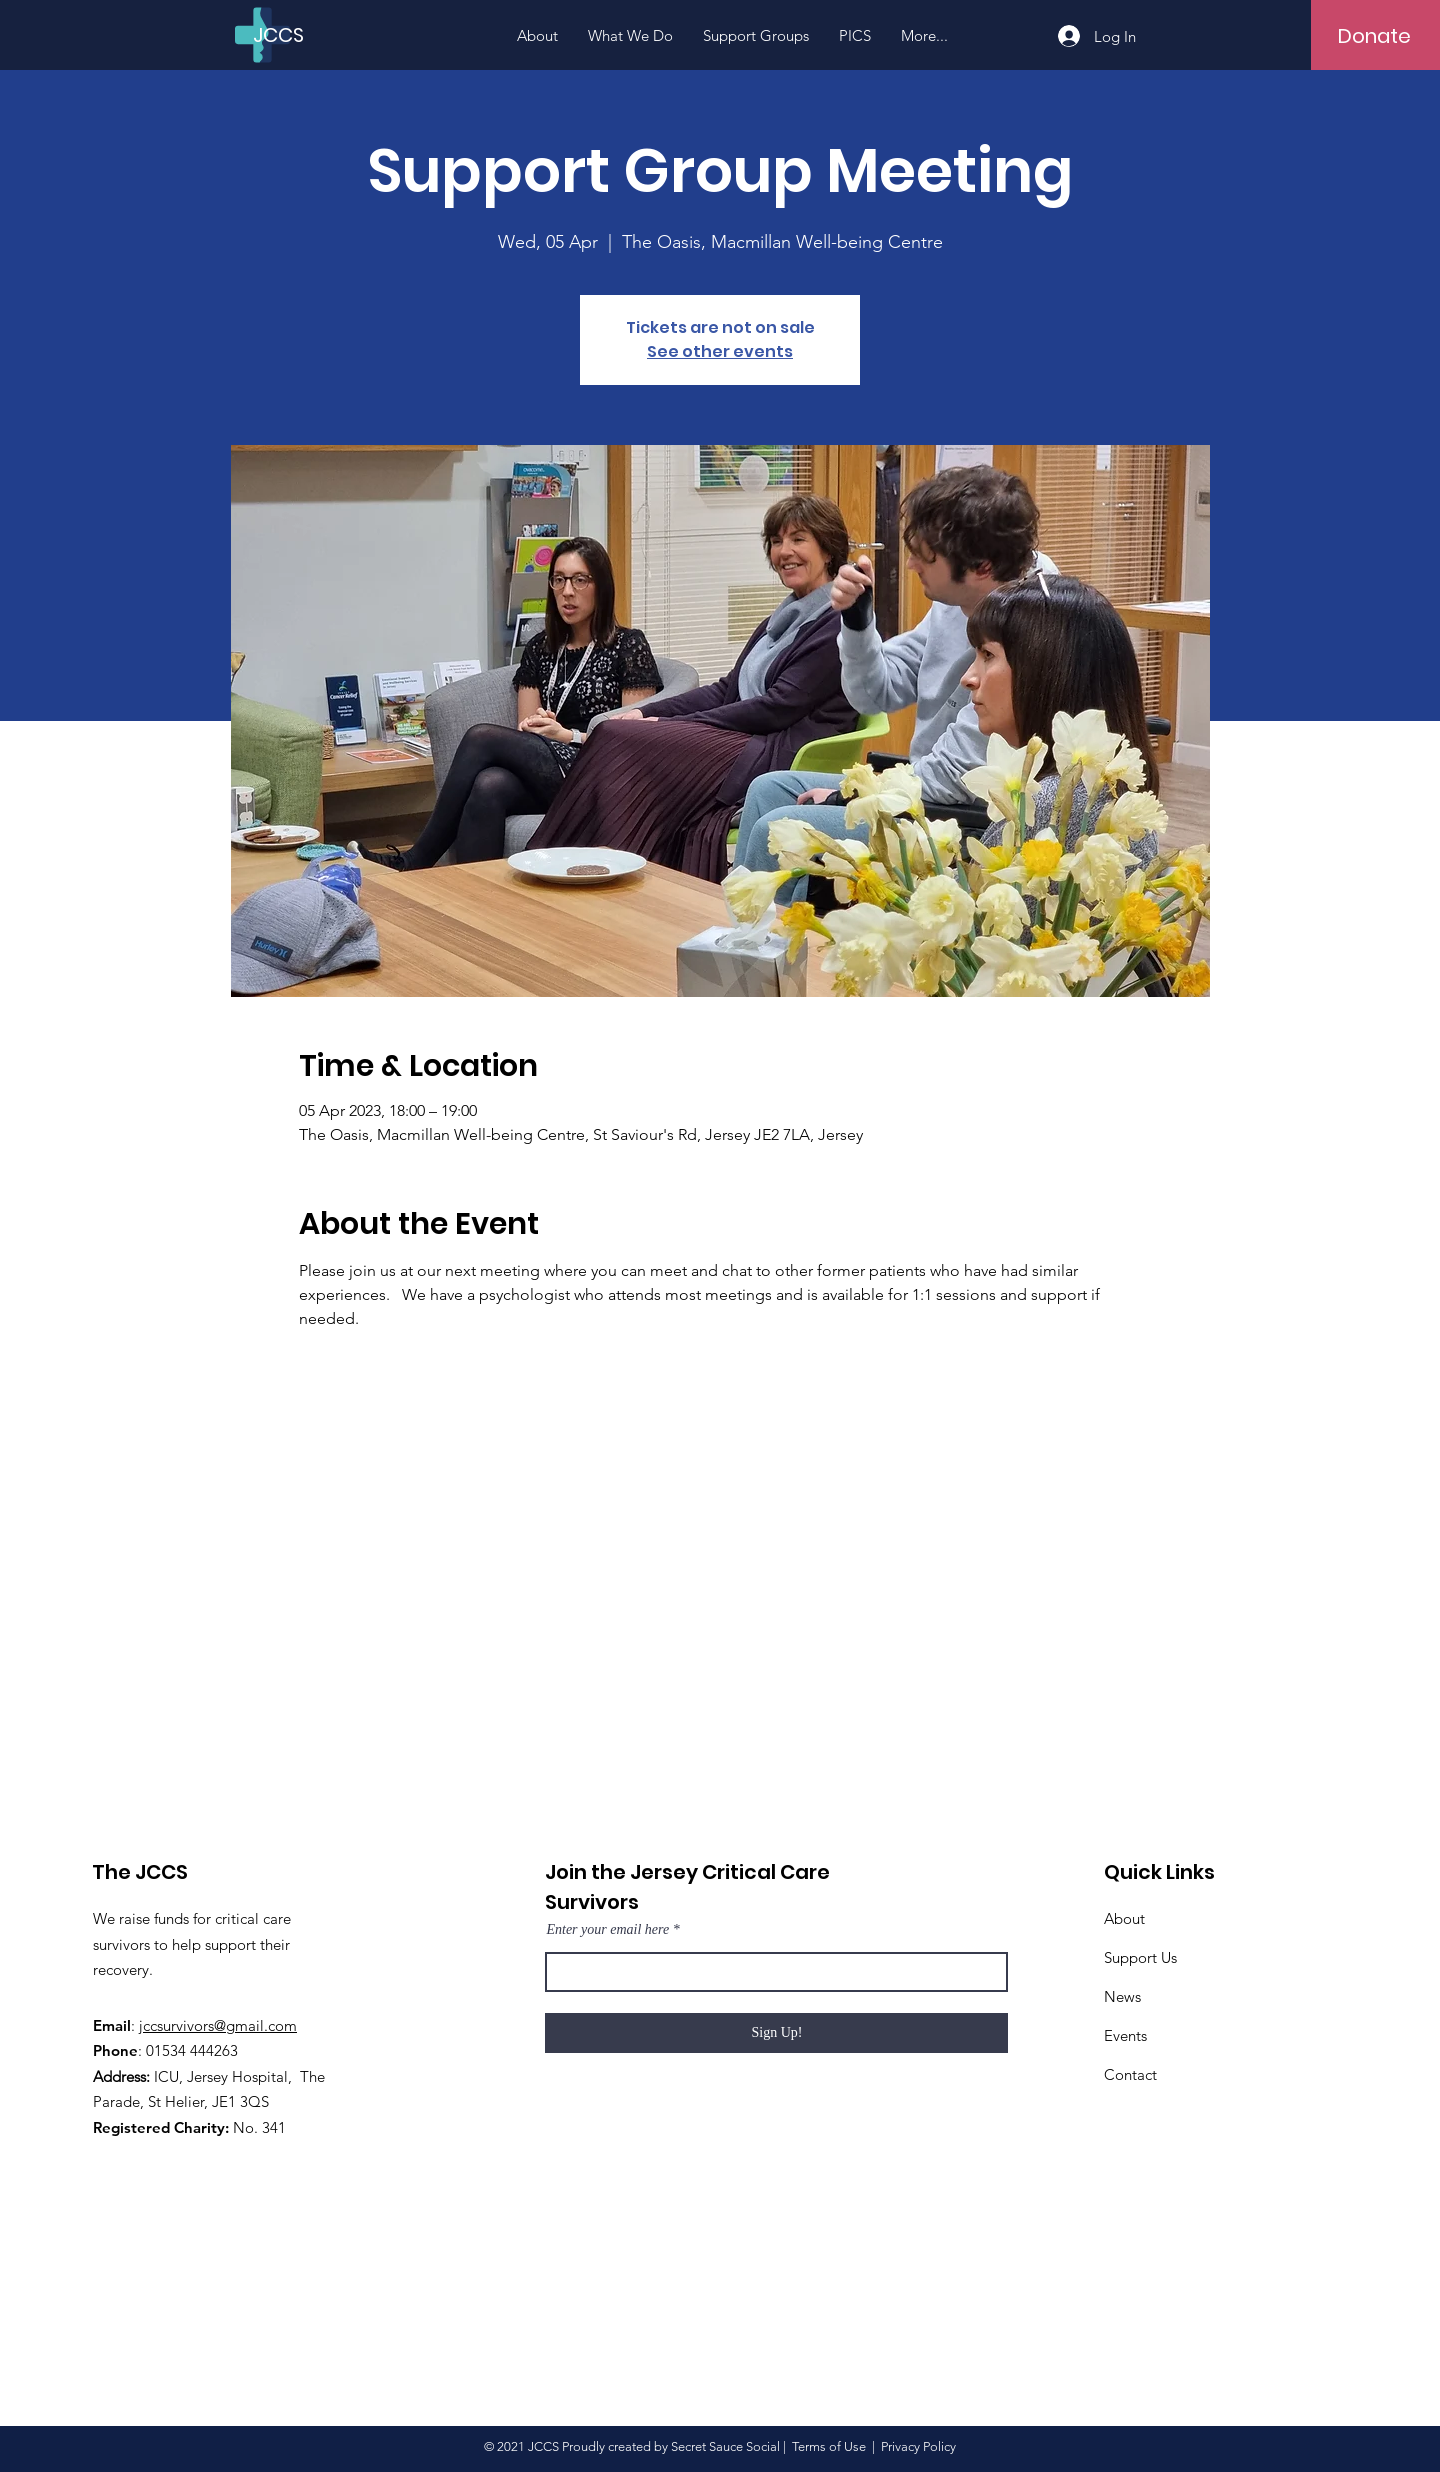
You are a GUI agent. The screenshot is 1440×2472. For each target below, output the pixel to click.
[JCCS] (288, 34)
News (1122, 1996)
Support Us (1140, 1957)
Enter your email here (607, 1930)
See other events (720, 351)
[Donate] (1374, 36)
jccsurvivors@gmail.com (218, 2025)
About (1124, 1918)
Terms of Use (829, 2446)
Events (1125, 2035)
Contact (1130, 2074)
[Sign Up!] (776, 2033)
